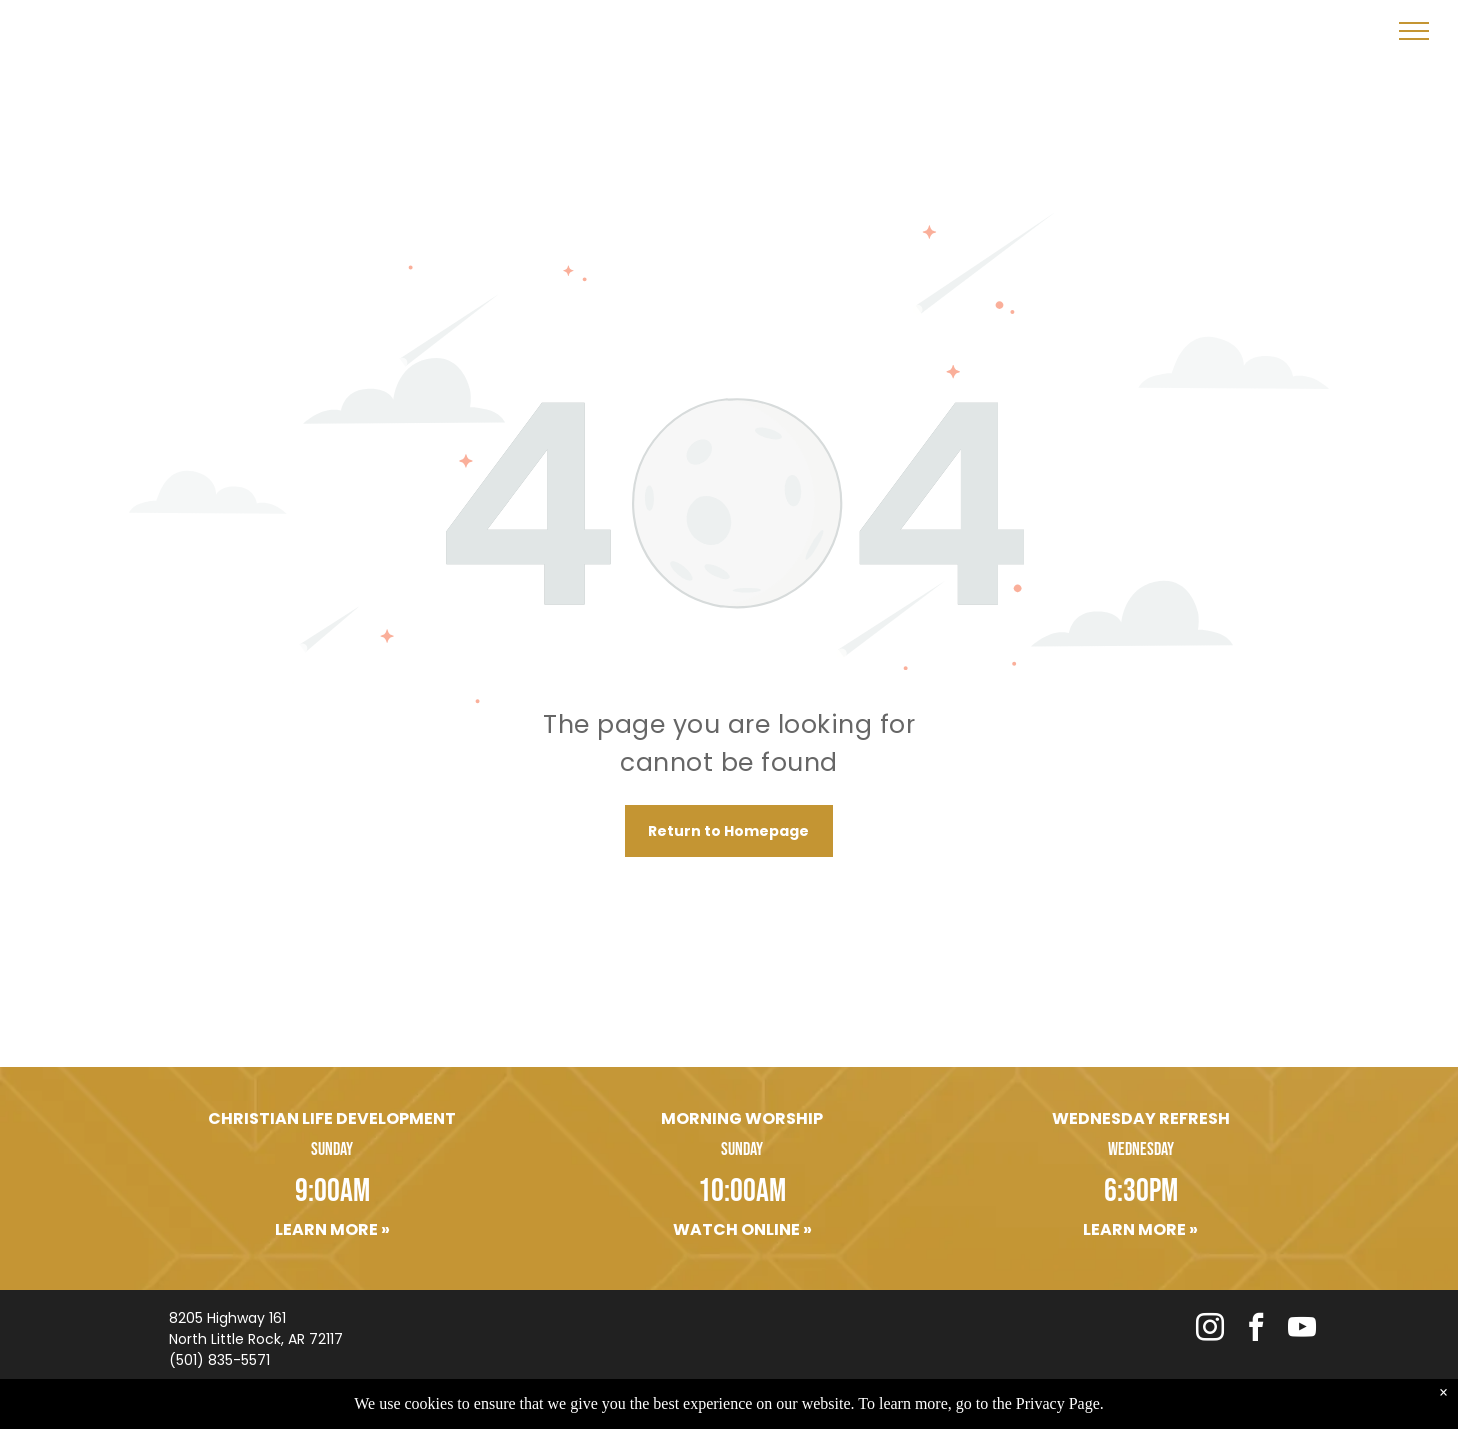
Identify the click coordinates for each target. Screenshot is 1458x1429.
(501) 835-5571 (219, 1360)
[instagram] (1210, 1329)
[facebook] (1256, 1329)
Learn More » (332, 1229)
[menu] (1414, 31)
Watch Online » (742, 1229)
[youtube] (1302, 1329)
